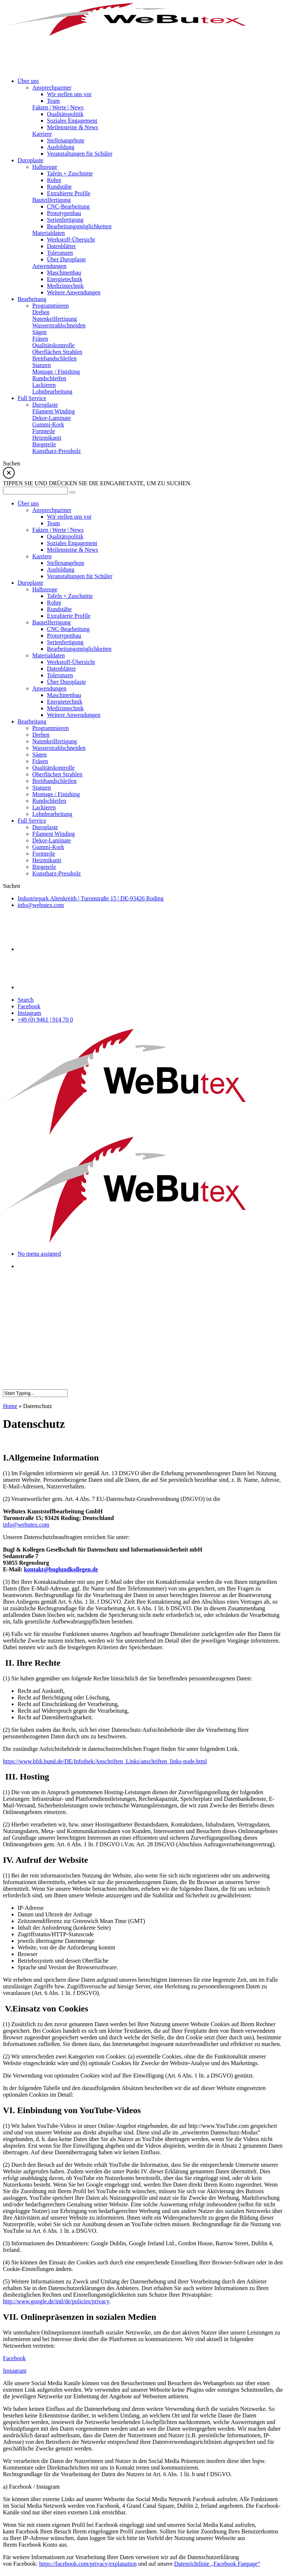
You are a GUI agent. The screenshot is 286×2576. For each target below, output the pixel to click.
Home (10, 1406)
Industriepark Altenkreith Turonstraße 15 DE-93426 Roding (91, 898)
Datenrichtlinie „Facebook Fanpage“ (217, 2564)
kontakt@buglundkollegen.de (61, 1569)
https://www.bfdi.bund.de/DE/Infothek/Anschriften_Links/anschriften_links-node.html (105, 1761)
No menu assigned (39, 1254)
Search (26, 1000)
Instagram (29, 1013)
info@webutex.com (41, 905)
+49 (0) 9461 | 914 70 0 (45, 1019)
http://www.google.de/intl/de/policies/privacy (56, 2301)
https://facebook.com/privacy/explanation (88, 2564)
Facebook (29, 1006)
